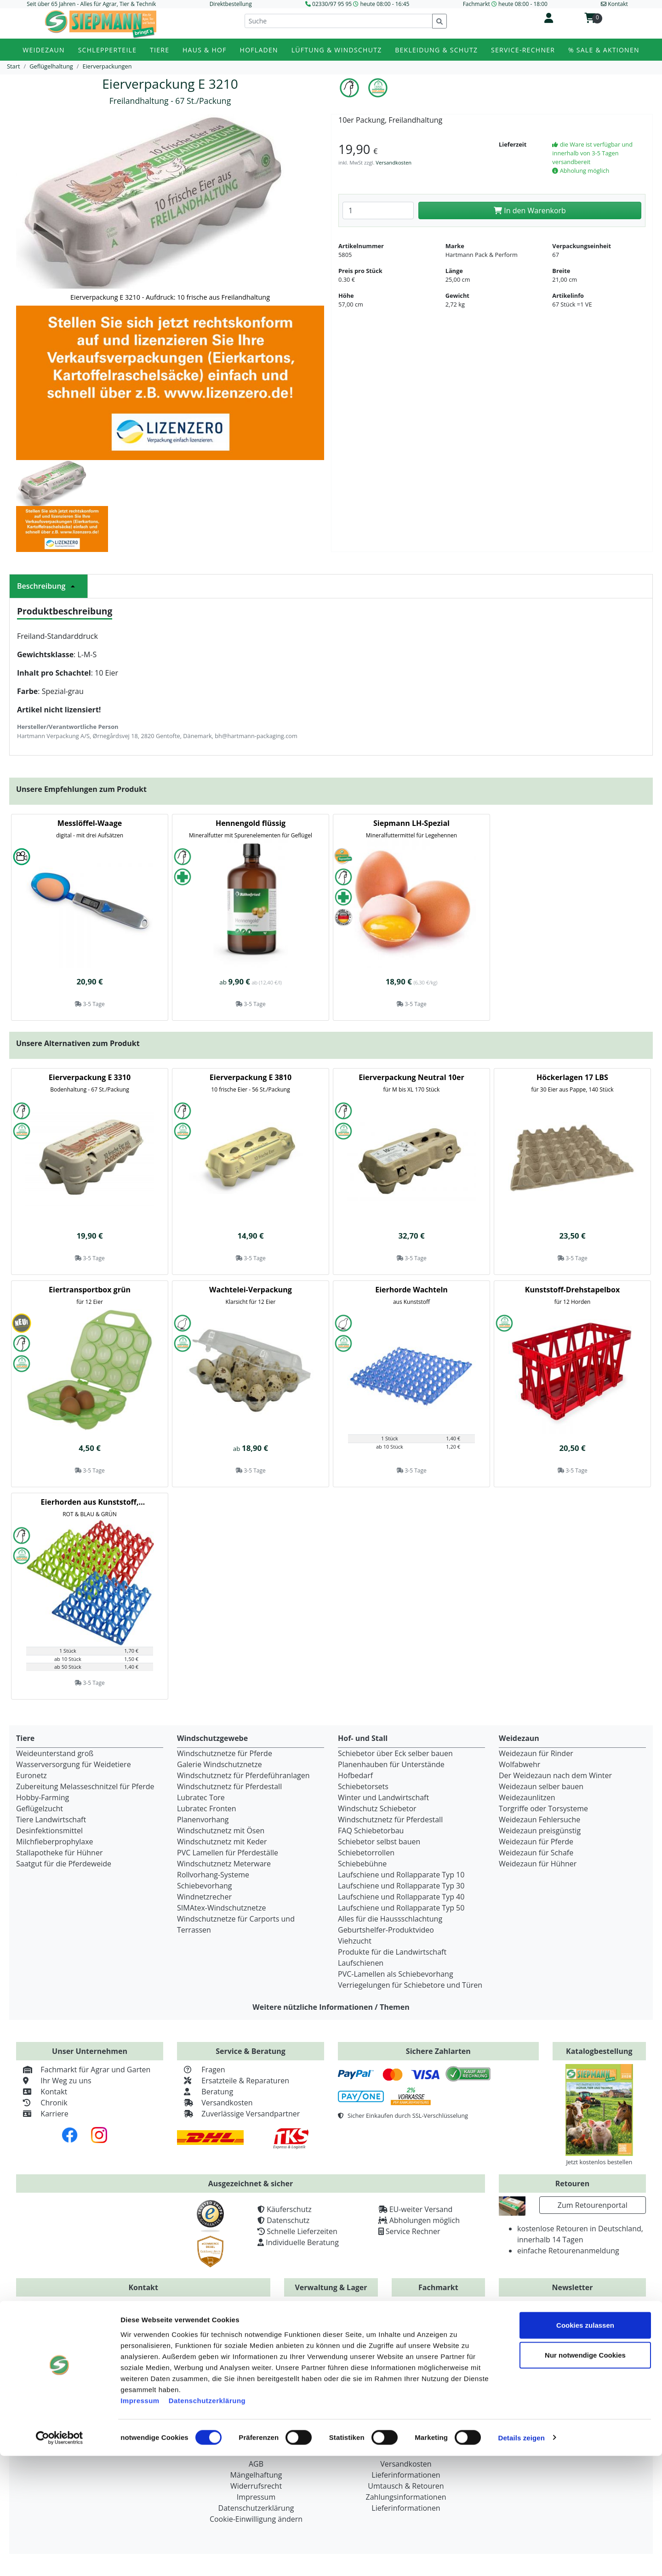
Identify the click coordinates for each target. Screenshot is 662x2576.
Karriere (42, 2114)
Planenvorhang (203, 1819)
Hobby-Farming (42, 1797)
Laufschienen (360, 1963)
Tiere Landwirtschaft (51, 1819)
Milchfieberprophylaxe (54, 1842)
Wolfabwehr (519, 1764)
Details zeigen (521, 2558)
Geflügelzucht (39, 1808)
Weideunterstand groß (54, 1753)
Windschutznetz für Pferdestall (229, 1786)
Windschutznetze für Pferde (224, 1753)
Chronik (42, 2103)
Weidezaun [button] (44, 49)
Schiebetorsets (363, 1786)
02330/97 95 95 (332, 4)
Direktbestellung (231, 4)
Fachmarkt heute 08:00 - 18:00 (505, 4)
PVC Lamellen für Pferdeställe (227, 1853)
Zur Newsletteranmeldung (572, 2360)
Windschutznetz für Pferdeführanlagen (243, 1775)
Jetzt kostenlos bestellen (599, 2162)
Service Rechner (413, 2231)
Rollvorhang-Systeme (213, 1875)
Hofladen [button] (259, 49)
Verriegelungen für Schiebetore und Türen (410, 1985)
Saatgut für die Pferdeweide (63, 1864)
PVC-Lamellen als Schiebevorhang (395, 1974)
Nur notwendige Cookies (585, 2475)
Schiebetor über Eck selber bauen (395, 1753)
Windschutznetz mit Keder (222, 1842)
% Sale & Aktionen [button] (603, 49)
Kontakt (41, 2092)
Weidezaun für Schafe (536, 1853)
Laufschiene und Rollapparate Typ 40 (401, 1897)
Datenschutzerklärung (207, 2521)
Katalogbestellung (599, 2051)
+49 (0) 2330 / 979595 (76, 2324)
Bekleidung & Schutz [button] (436, 49)
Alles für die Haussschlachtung (390, 1919)
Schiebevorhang (204, 1886)
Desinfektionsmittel (49, 1830)
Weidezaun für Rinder (536, 1753)
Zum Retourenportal (593, 2205)
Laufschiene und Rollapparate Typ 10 (401, 1875)
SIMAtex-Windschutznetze (221, 1908)
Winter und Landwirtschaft (383, 1797)
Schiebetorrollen (366, 1853)
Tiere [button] (159, 49)
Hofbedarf (355, 1775)
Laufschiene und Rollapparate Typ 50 (401, 1908)
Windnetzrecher (204, 1897)
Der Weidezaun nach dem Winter (555, 1775)
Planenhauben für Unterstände (391, 1764)
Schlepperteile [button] (107, 49)
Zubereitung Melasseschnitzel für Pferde (85, 1786)
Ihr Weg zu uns (53, 2081)
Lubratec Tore (201, 1797)
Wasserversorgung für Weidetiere (73, 1764)
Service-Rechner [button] (523, 49)
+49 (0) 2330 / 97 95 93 (210, 2324)
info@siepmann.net (160, 2368)
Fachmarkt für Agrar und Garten (83, 2069)
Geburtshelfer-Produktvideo (386, 1930)
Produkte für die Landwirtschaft (392, 1952)
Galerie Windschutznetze (219, 1764)
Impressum (140, 2521)
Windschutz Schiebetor (377, 1808)
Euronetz (31, 1775)
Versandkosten (393, 162)
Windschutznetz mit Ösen (220, 1830)
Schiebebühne (362, 1864)
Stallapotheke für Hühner (59, 1853)
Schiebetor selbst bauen (379, 1842)
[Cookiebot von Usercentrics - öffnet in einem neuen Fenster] (59, 2558)
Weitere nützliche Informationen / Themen (331, 2007)
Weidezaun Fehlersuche (539, 1819)
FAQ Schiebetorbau (371, 1830)
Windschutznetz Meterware (224, 1864)
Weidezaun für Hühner (537, 1864)
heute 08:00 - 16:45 (384, 4)
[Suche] (339, 21)
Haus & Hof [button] (205, 49)
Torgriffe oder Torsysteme (543, 1808)
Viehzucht (354, 1941)
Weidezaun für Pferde (536, 1842)
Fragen (201, 2069)
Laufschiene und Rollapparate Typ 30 (401, 1886)
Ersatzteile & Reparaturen (233, 2081)
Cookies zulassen (585, 2445)
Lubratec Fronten (206, 1808)
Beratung (205, 2092)
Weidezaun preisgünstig (540, 1830)
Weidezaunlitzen (527, 1797)
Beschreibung (48, 586)
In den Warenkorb (530, 210)
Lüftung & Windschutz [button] (336, 49)
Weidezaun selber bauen (541, 1786)
